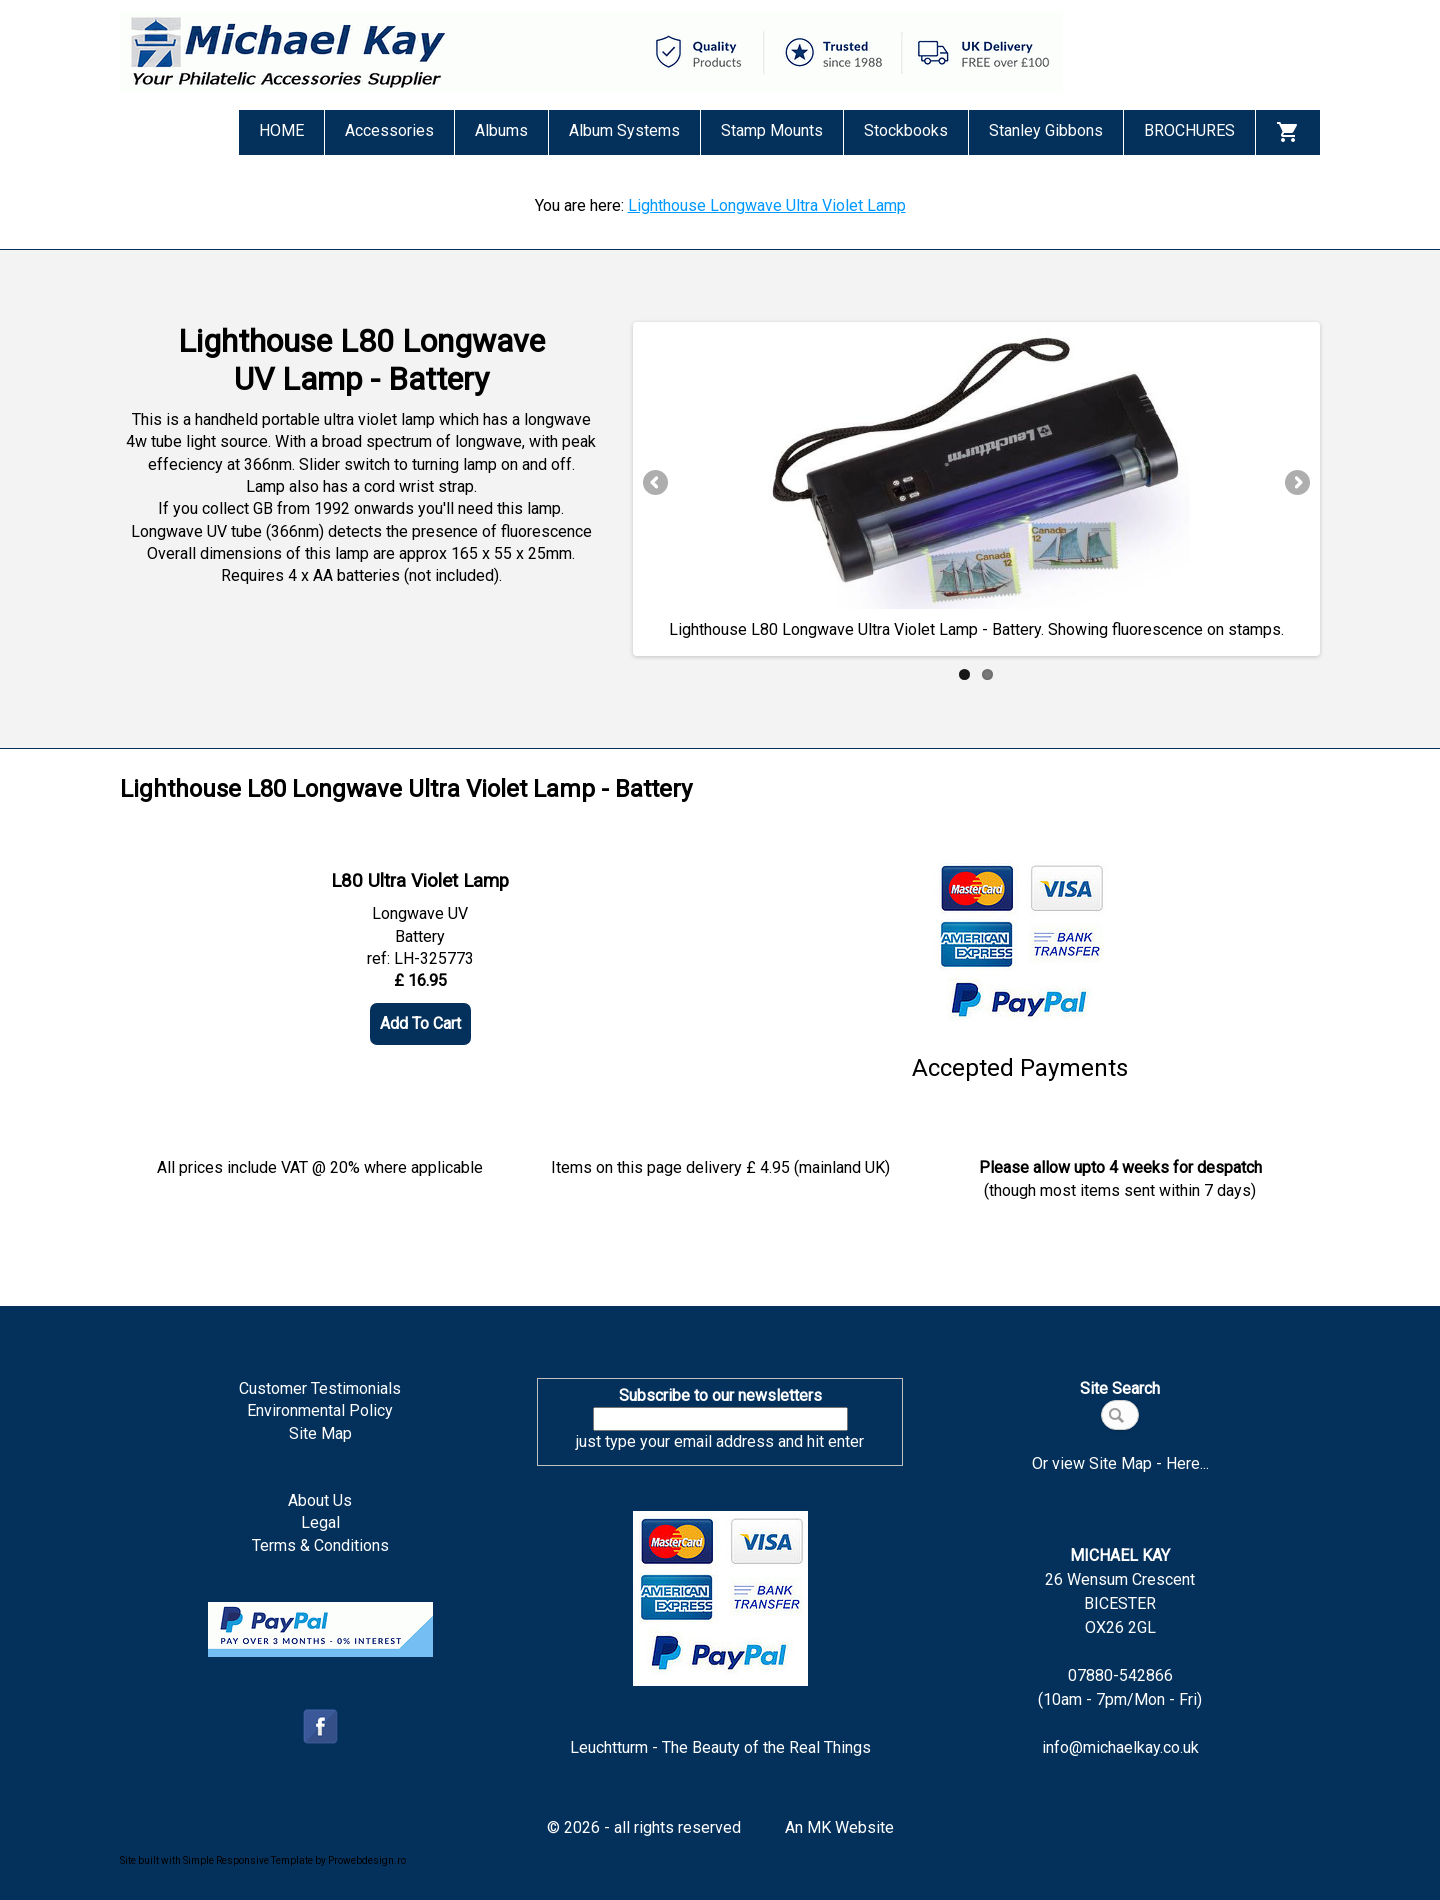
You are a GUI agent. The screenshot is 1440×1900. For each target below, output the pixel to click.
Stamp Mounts (772, 130)
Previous (657, 484)
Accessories (389, 130)
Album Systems (624, 130)
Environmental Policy (320, 1410)
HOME (281, 130)
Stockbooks (906, 130)
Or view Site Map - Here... (1120, 1463)
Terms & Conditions (320, 1545)
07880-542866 (1120, 1675)
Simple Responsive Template (248, 1860)
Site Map (320, 1433)
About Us (320, 1500)
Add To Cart (420, 1023)
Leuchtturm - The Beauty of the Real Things (720, 1747)
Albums (501, 130)
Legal (320, 1522)
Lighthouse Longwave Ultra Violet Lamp (767, 205)
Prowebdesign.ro (367, 1860)
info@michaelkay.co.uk (1120, 1747)
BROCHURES (1189, 130)
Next (1296, 484)
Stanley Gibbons (1046, 130)
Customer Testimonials (320, 1388)
